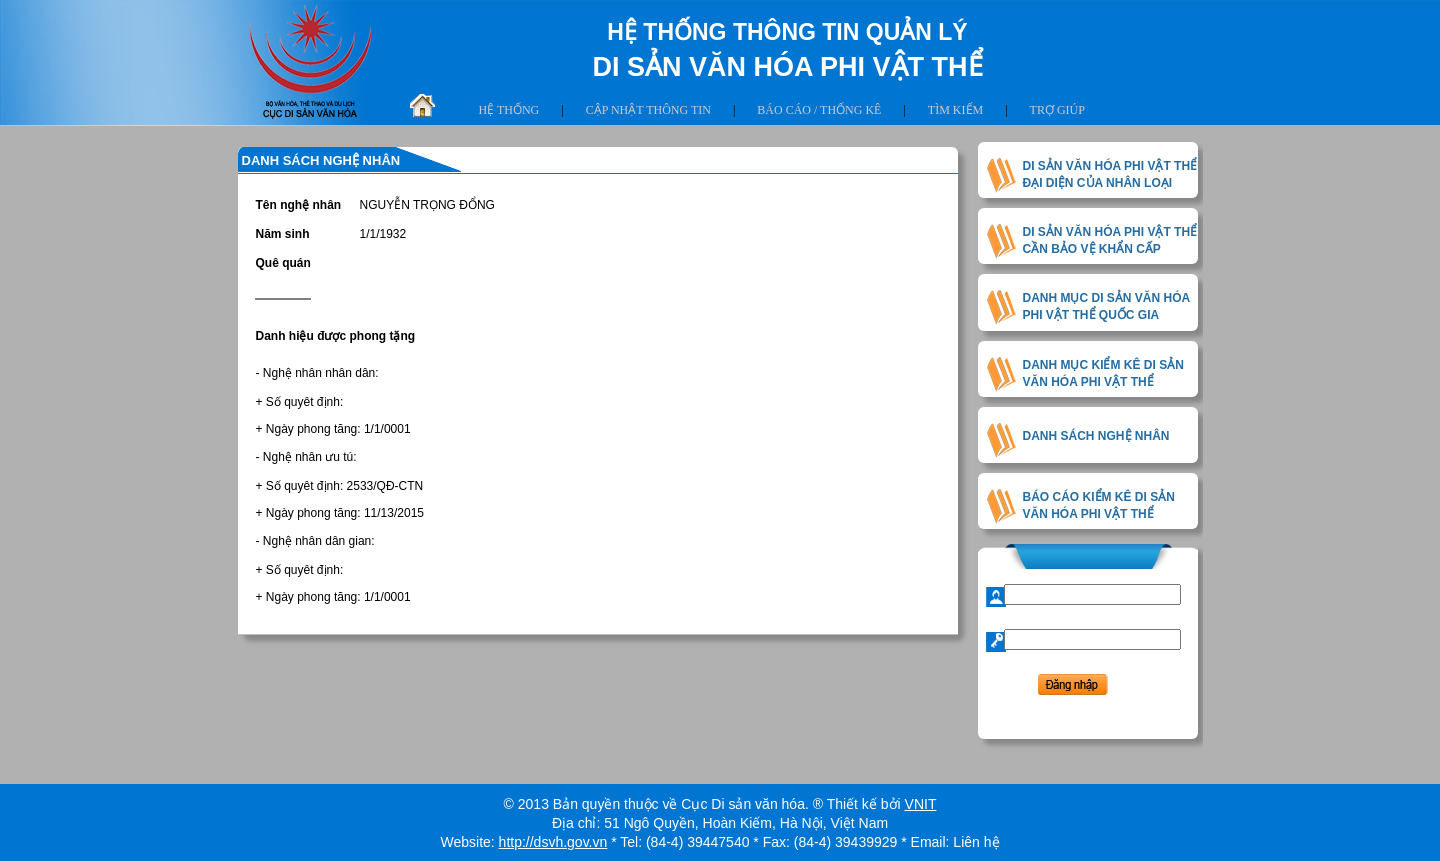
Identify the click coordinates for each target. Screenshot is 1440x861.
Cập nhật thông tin (648, 110)
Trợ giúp (1057, 110)
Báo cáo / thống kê (819, 110)
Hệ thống (509, 110)
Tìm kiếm (955, 110)
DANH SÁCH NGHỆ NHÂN (1096, 436)
